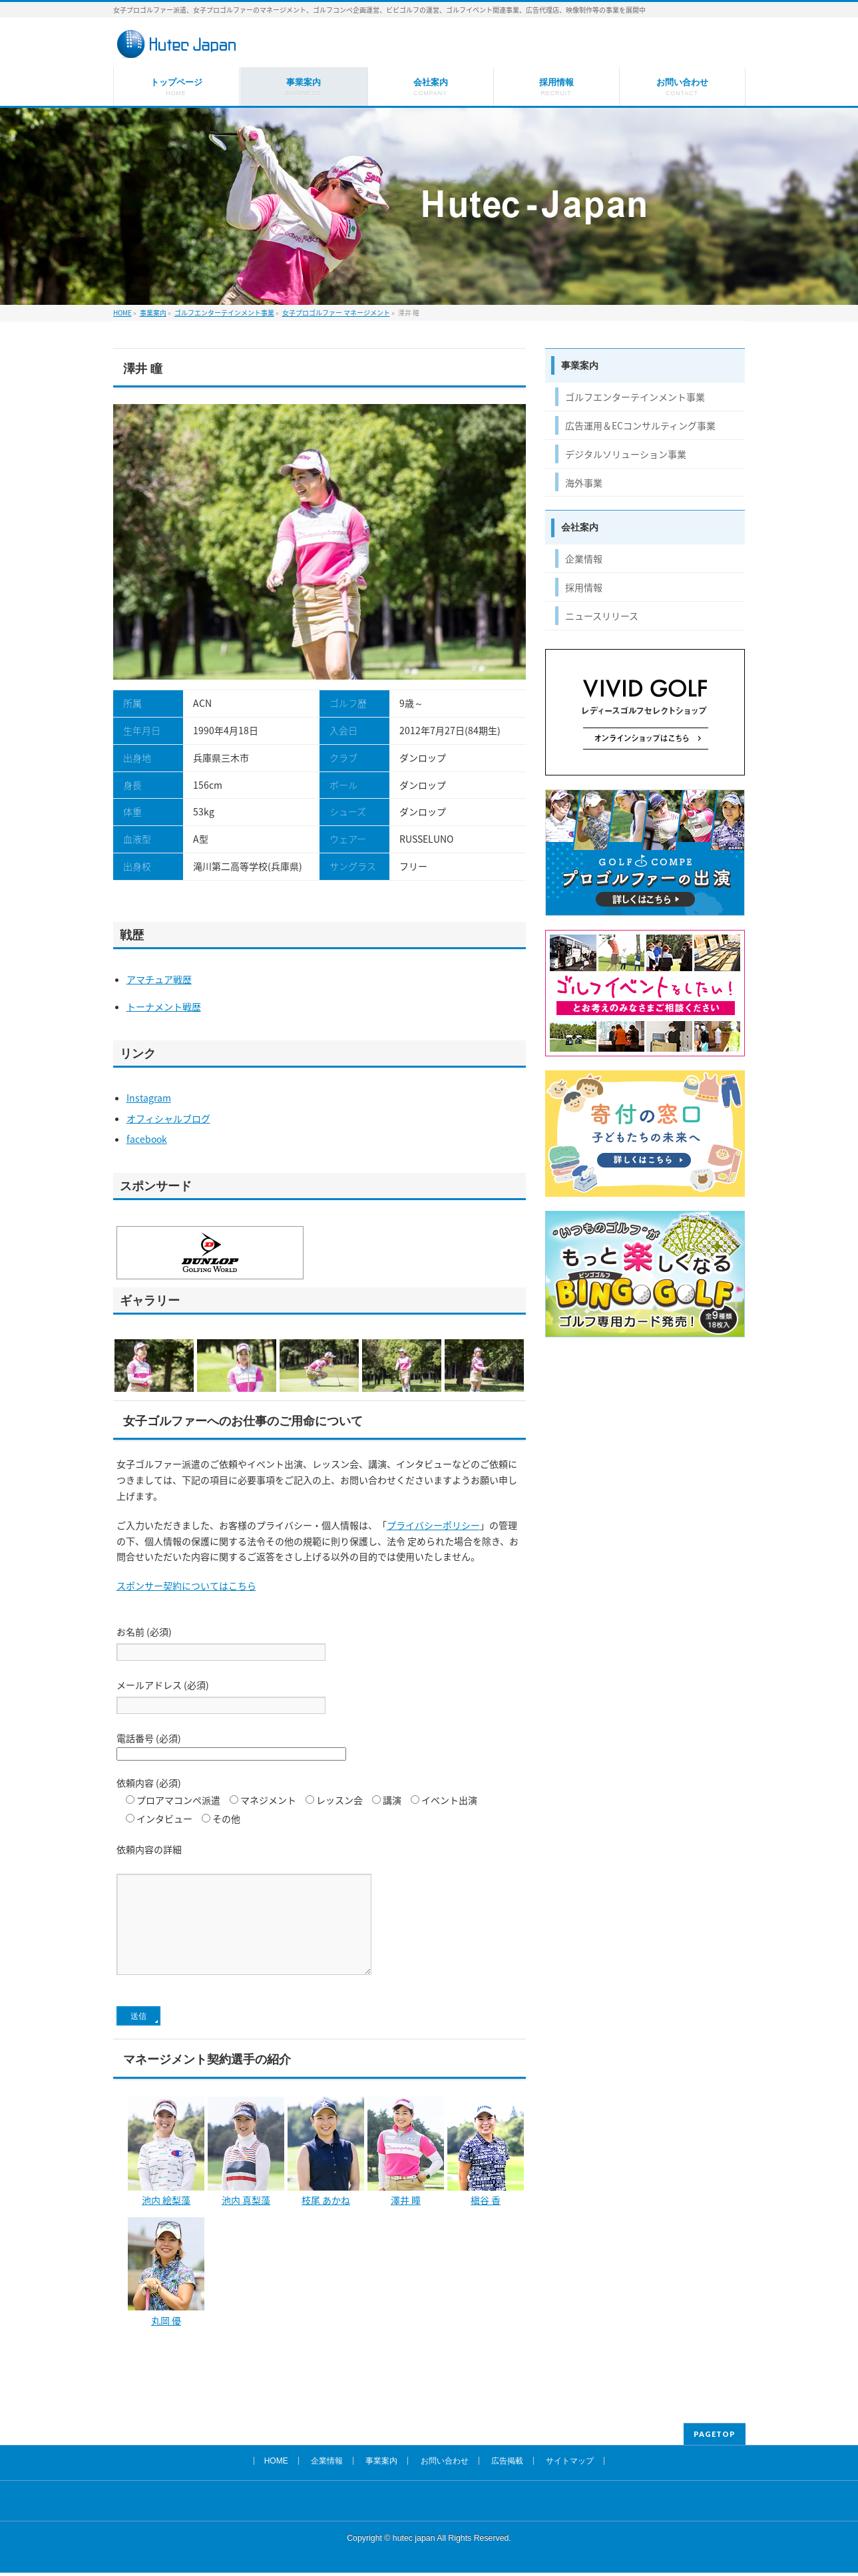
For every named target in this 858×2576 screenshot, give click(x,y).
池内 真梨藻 (246, 2220)
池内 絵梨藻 (166, 2220)
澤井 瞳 (406, 2220)
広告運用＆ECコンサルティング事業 (640, 425)
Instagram (148, 1097)
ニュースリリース (601, 615)
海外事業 (583, 482)
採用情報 (583, 587)
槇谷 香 (486, 2220)
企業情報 (583, 558)
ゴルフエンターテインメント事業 (635, 396)
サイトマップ (570, 2464)
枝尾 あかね (326, 2220)
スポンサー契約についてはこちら (186, 1585)
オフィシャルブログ (168, 1118)
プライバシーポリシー (433, 1525)
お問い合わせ (445, 2464)
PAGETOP (715, 2437)
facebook (146, 1139)
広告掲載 (507, 2464)
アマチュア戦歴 (159, 979)
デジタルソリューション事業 (625, 454)
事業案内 (381, 2464)
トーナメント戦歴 (163, 1006)
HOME (276, 2464)
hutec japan (414, 2541)
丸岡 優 (166, 2340)
